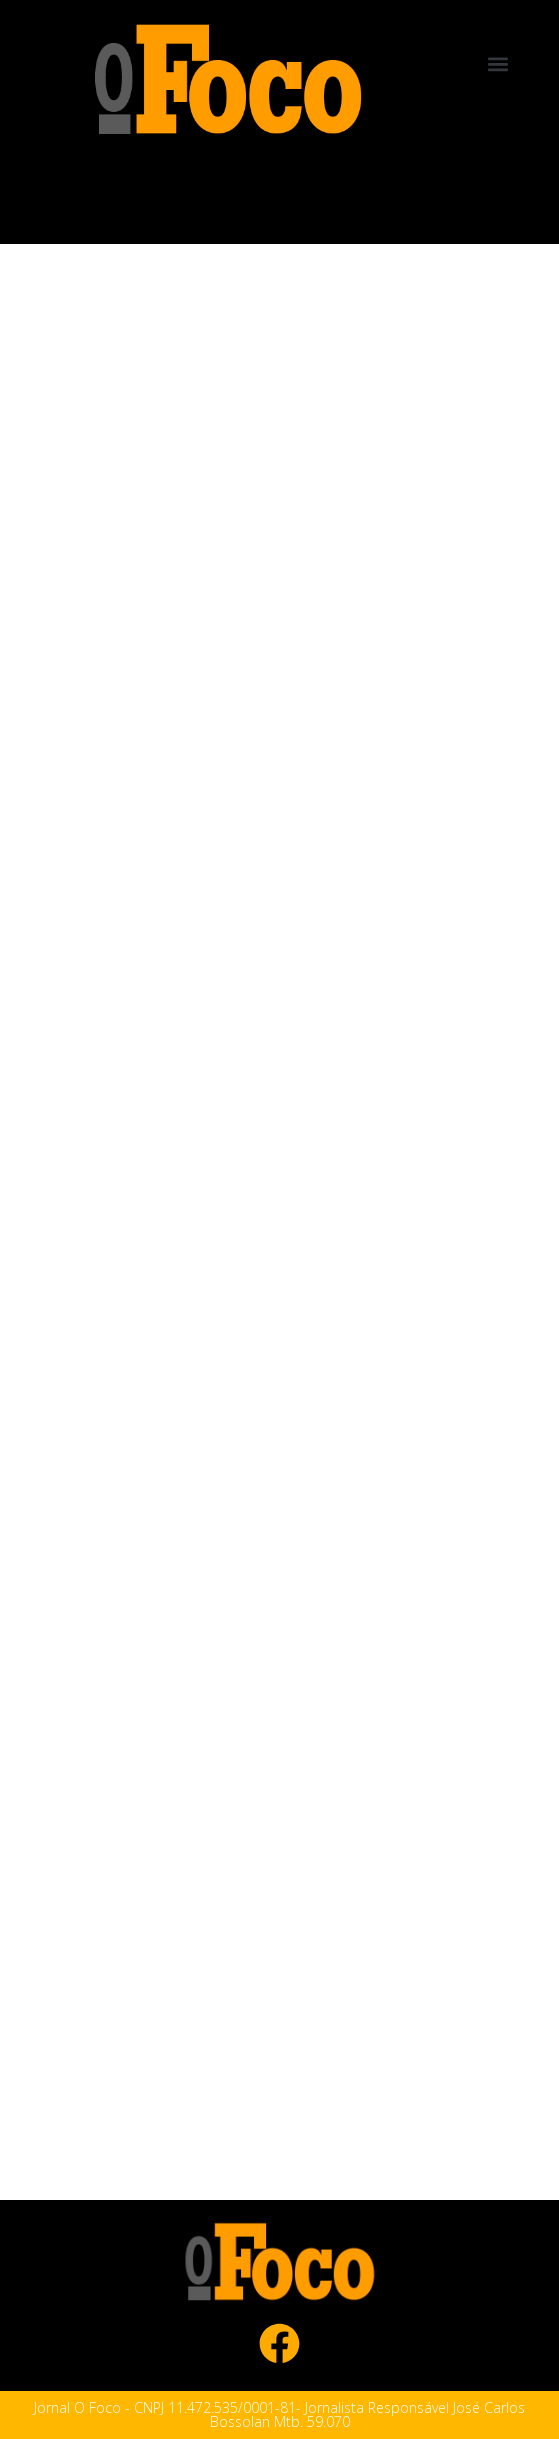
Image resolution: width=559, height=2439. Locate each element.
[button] (498, 63)
